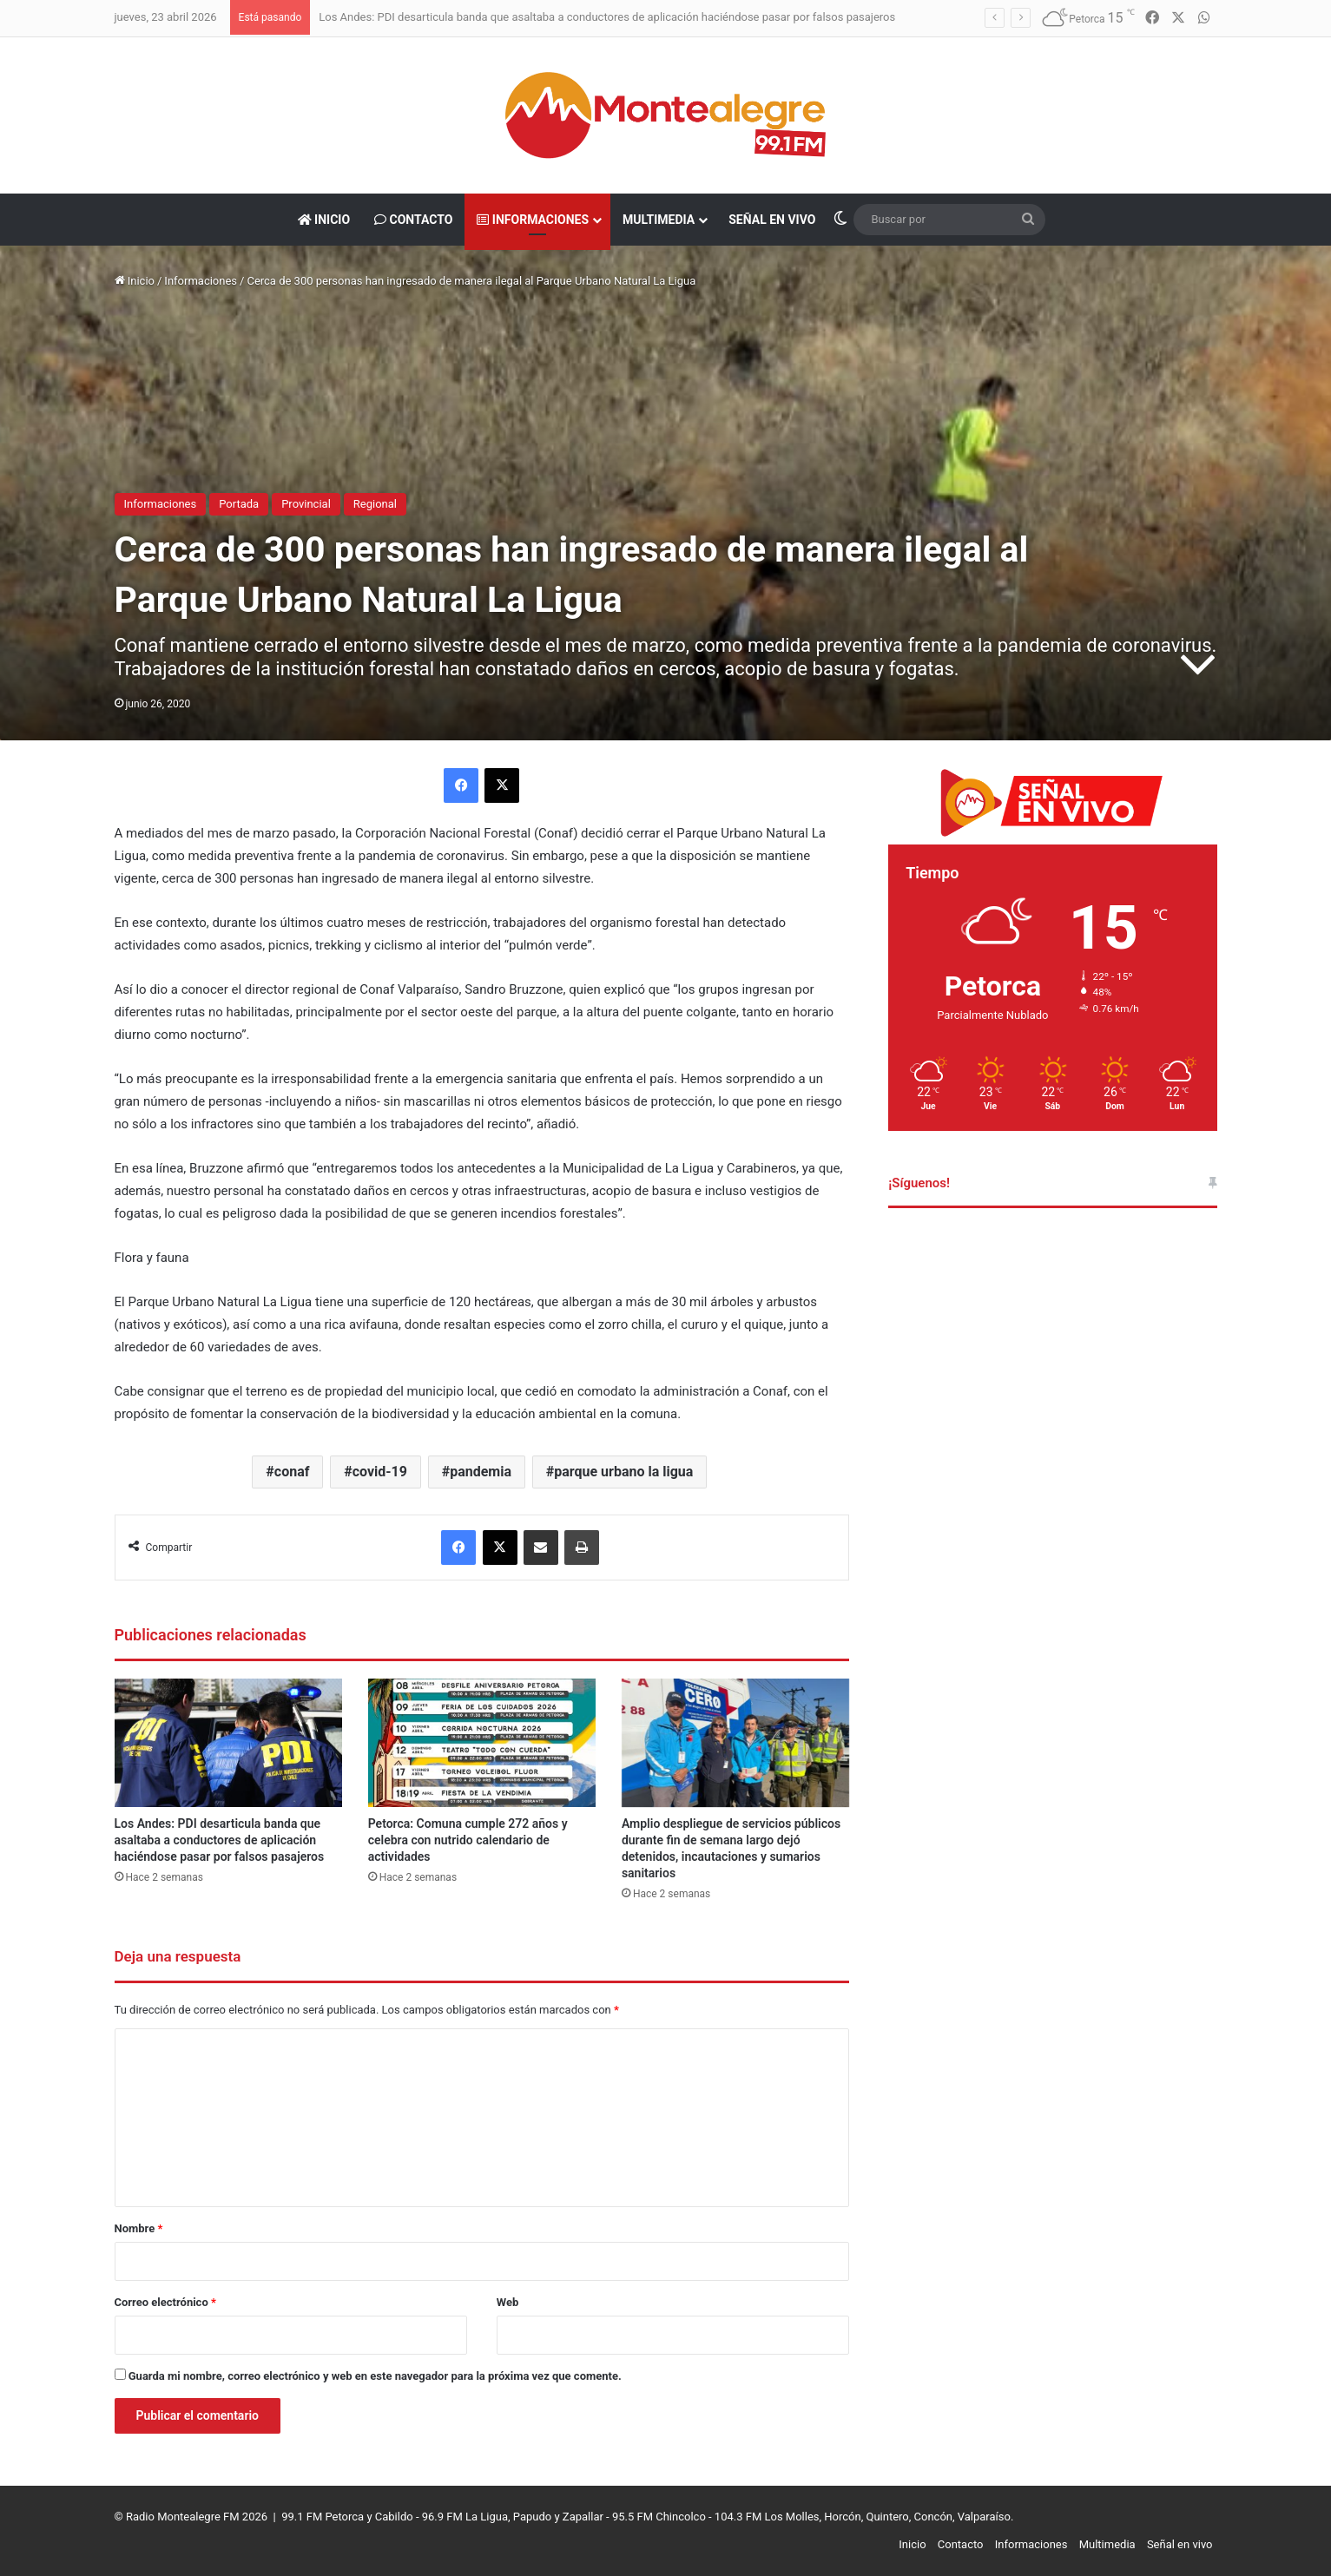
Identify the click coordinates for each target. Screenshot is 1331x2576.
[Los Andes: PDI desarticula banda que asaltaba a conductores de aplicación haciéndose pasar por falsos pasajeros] (228, 1743)
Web (508, 2302)
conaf (292, 1471)
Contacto (413, 220)
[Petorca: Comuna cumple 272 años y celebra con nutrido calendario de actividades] (482, 1743)
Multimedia (659, 220)
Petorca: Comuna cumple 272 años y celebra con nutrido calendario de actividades (468, 1840)
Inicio (324, 220)
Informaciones (533, 220)
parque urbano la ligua (623, 1471)
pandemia (480, 1471)
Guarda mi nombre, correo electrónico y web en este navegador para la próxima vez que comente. (375, 2375)
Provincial (306, 503)
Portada (239, 503)
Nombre (139, 2228)
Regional (375, 503)
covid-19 (380, 1471)
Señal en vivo (771, 220)
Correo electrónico (165, 2302)
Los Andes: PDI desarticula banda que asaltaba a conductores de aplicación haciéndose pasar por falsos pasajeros (607, 16)
